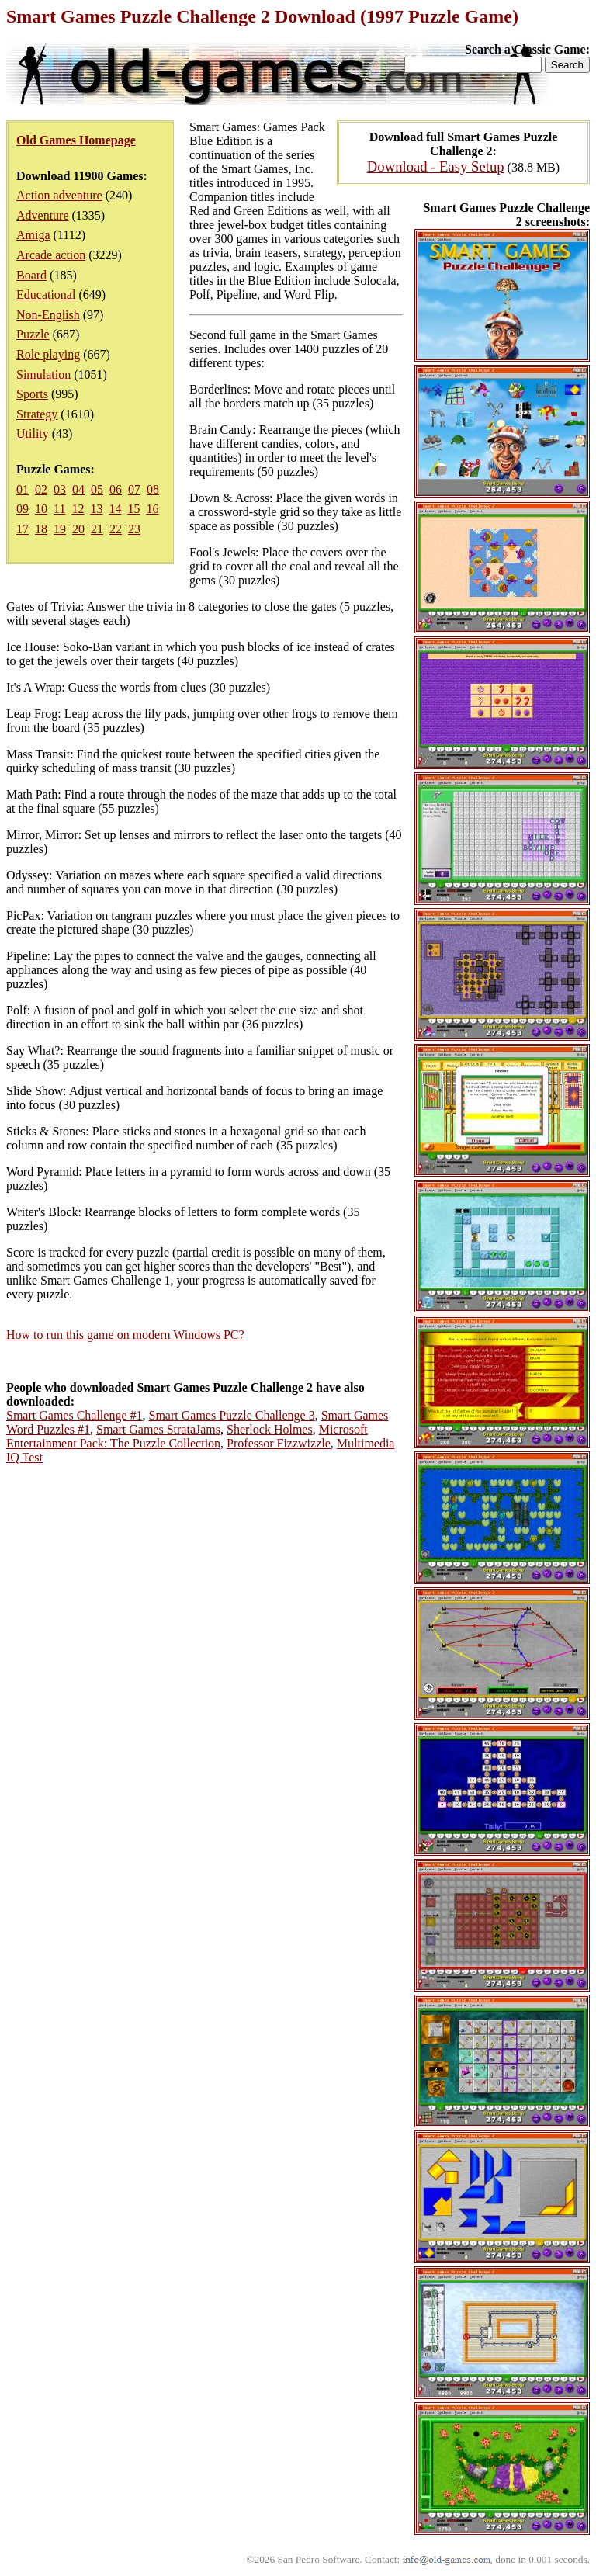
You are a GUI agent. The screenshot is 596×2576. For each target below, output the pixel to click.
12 (77, 508)
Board (31, 275)
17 (22, 529)
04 (78, 489)
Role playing (48, 354)
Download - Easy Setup (435, 166)
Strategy (36, 414)
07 (134, 489)
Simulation (43, 374)
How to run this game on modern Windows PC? (125, 1334)
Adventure (42, 215)
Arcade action (50, 255)
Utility (32, 433)
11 (59, 508)
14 (115, 508)
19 (60, 529)
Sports (32, 393)
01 (22, 489)
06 (115, 489)
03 (60, 489)
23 (134, 529)
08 (153, 489)
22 (115, 529)
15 (133, 508)
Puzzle (33, 334)
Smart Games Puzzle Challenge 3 (232, 1415)
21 (97, 529)
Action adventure (59, 195)
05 (97, 489)
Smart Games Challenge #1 (74, 1415)
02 (41, 489)
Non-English (48, 314)
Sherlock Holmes (270, 1429)
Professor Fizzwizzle (279, 1443)
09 (22, 508)
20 (78, 529)
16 (152, 508)
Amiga (33, 234)
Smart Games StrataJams (158, 1429)
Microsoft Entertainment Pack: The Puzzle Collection (187, 1436)
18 (41, 529)
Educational (45, 294)
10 (41, 508)
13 (96, 508)
